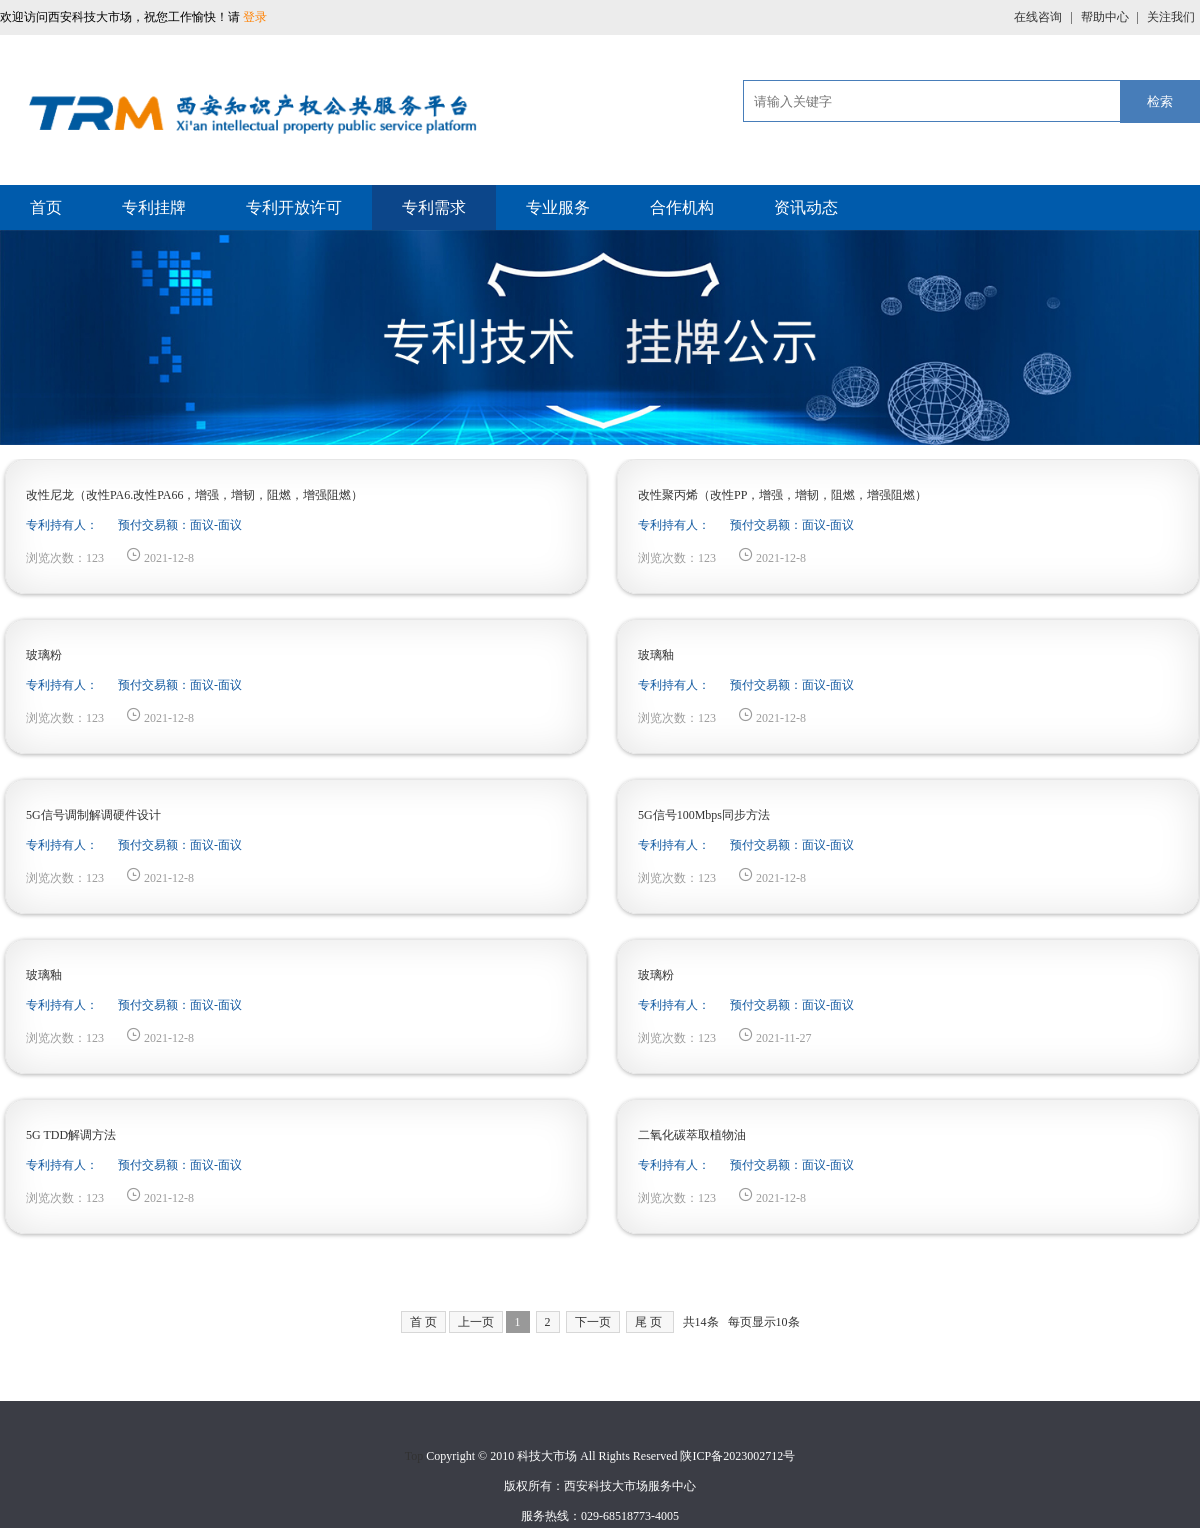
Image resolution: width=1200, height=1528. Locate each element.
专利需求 (434, 207)
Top (414, 1456)
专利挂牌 (154, 207)
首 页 (423, 1322)
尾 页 (648, 1322)
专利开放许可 (294, 207)
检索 (1160, 101)
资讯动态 (806, 207)
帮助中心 (1106, 17)
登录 (255, 17)
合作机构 (682, 207)
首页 (46, 207)
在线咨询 (1039, 17)
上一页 (476, 1322)
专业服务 (558, 207)
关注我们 (1171, 17)
